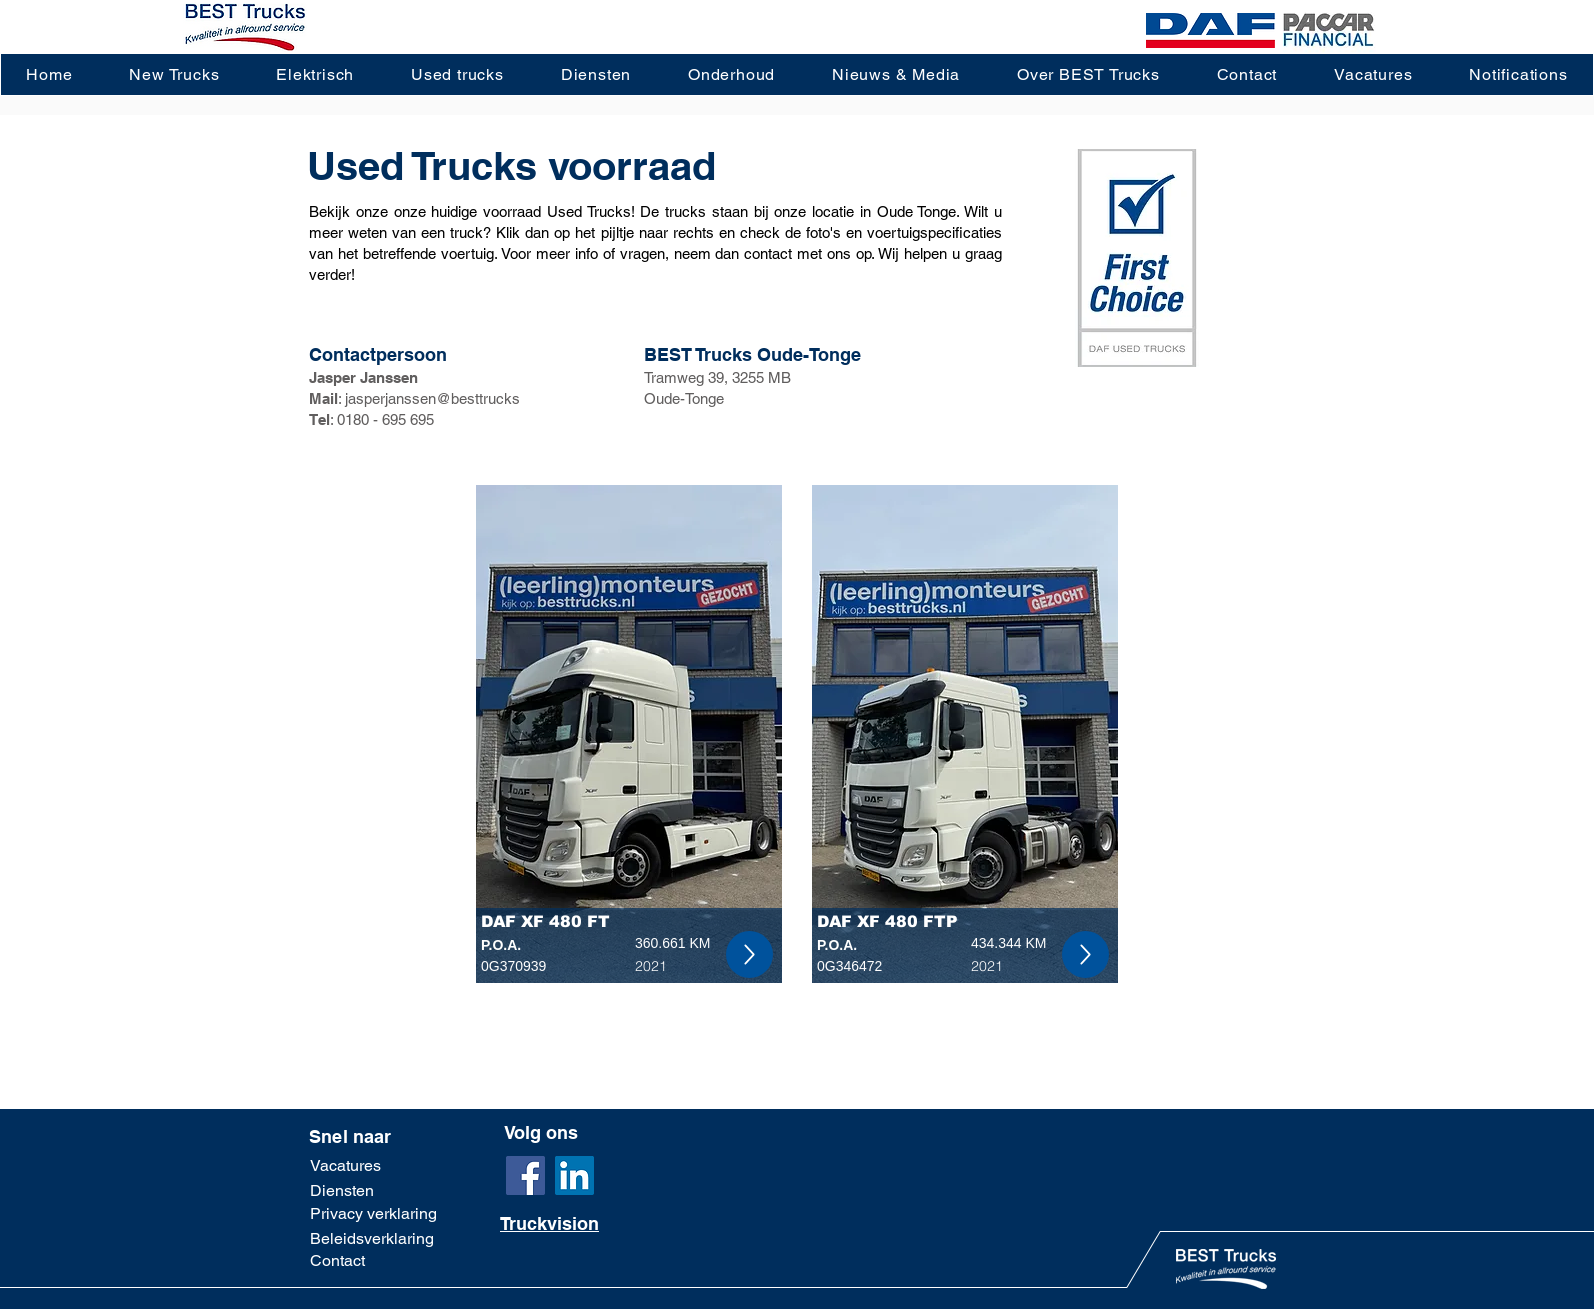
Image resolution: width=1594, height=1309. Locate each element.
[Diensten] (374, 1191)
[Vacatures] (363, 1166)
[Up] (749, 954)
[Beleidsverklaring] (372, 1238)
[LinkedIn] (574, 1175)
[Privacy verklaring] (373, 1214)
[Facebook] (525, 1175)
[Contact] (374, 1260)
